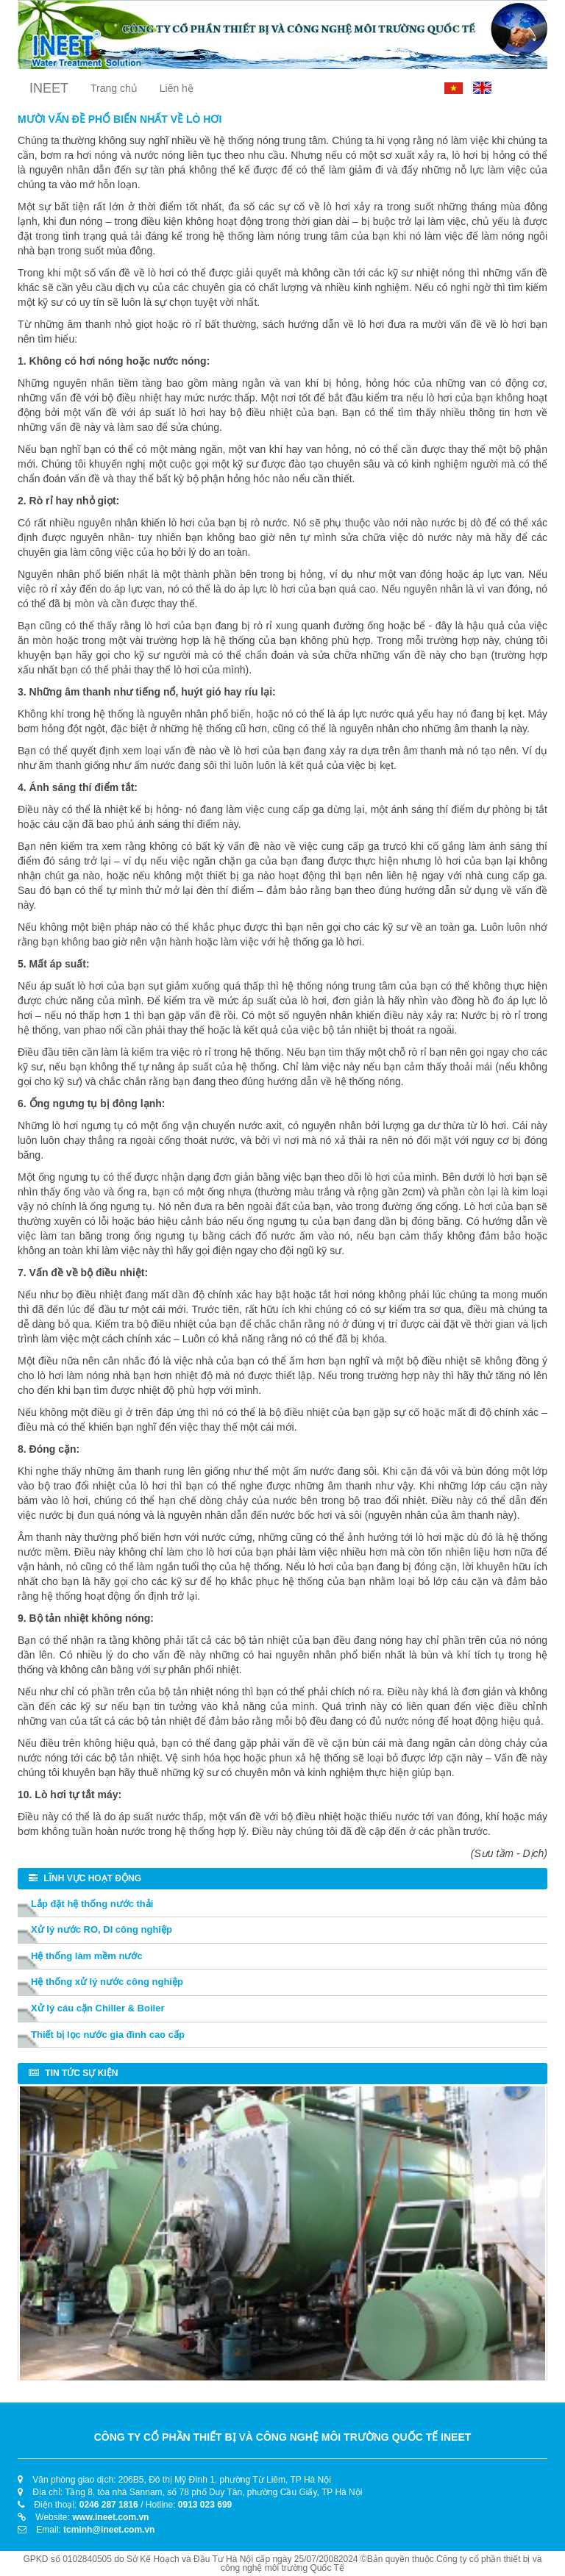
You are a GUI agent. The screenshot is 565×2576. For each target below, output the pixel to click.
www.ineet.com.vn (110, 2517)
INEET (48, 88)
